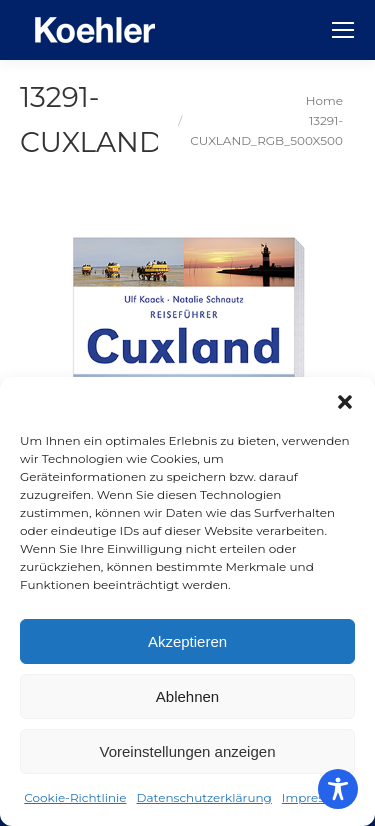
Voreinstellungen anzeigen (188, 751)
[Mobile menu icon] (343, 30)
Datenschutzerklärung (204, 797)
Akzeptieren (187, 641)
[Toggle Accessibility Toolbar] (338, 789)
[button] (345, 402)
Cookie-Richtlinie (75, 797)
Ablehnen (187, 696)
